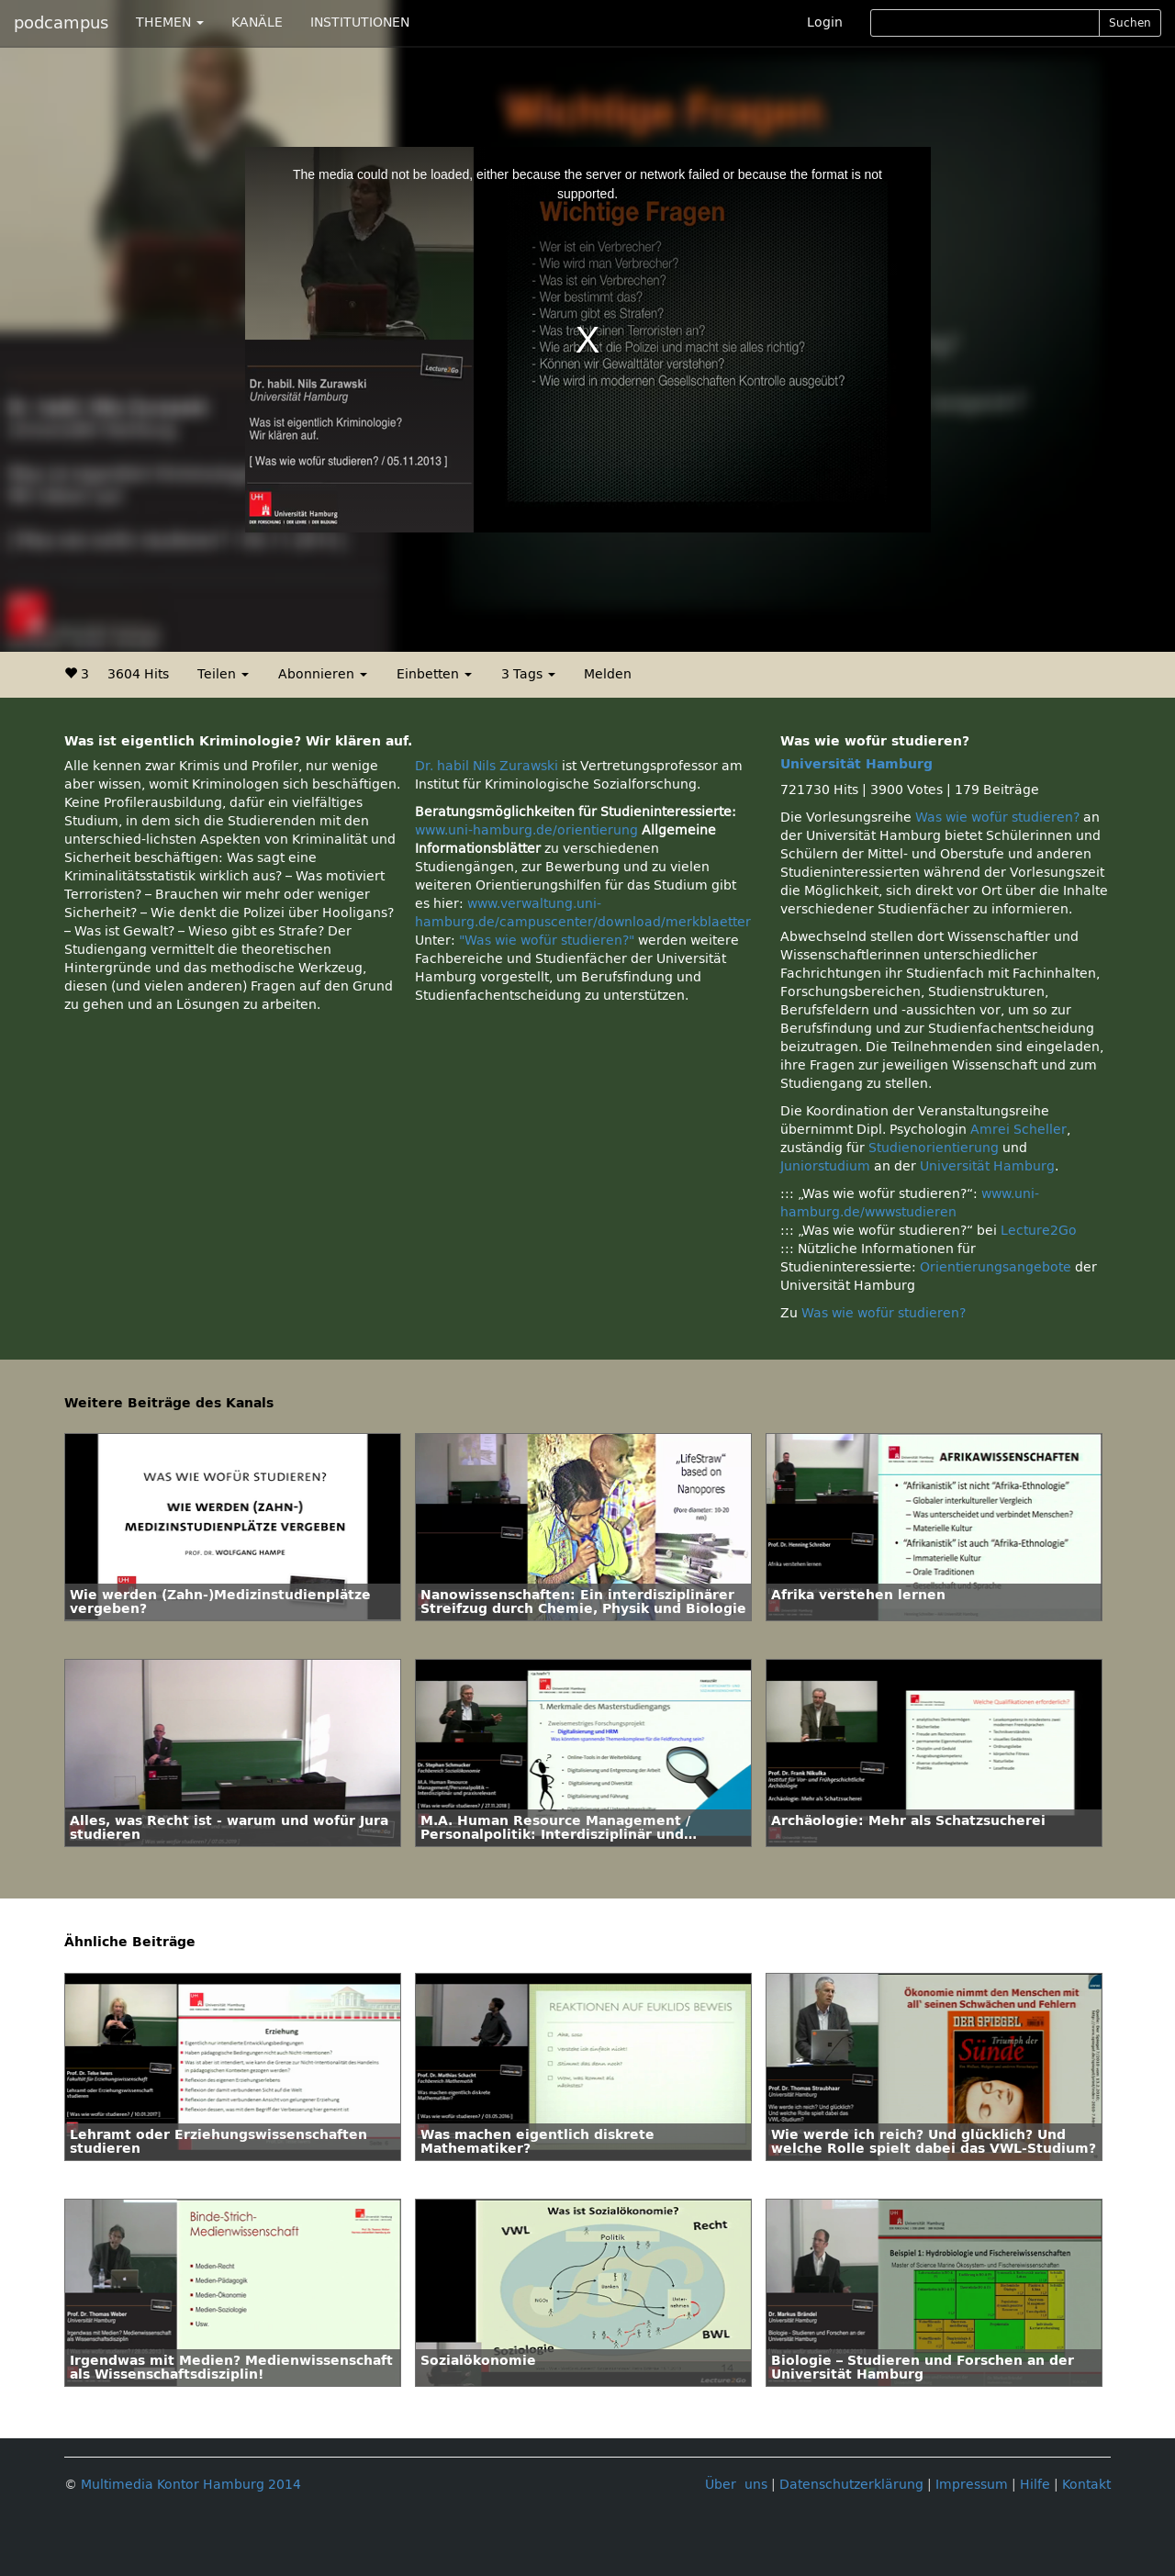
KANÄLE (257, 22)
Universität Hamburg (856, 764)
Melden (608, 674)
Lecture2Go (1039, 1230)
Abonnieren (322, 674)
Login (825, 22)
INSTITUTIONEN (359, 22)
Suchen (1130, 23)
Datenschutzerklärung (851, 2484)
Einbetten (434, 674)
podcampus (61, 23)
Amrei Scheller (1018, 1129)
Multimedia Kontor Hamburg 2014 (191, 2484)
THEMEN (170, 22)
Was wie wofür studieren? (997, 817)
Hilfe (1035, 2484)
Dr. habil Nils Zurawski (486, 766)
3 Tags (528, 674)
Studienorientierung (933, 1148)
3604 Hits (138, 674)
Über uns (736, 2484)
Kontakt (1086, 2484)
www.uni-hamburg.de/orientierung (526, 830)
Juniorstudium (825, 1166)
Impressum (971, 2484)
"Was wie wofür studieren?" (546, 940)
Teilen (223, 674)
